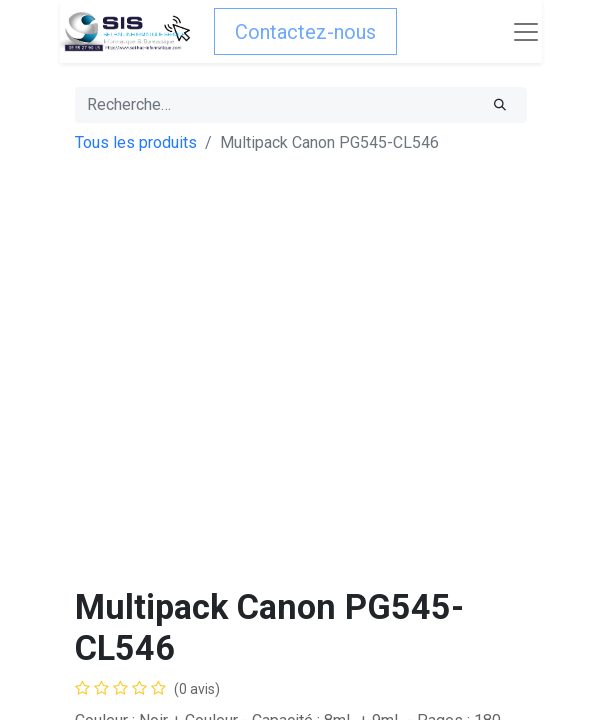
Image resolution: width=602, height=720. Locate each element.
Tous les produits (136, 142)
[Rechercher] (500, 105)
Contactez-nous (305, 32)
